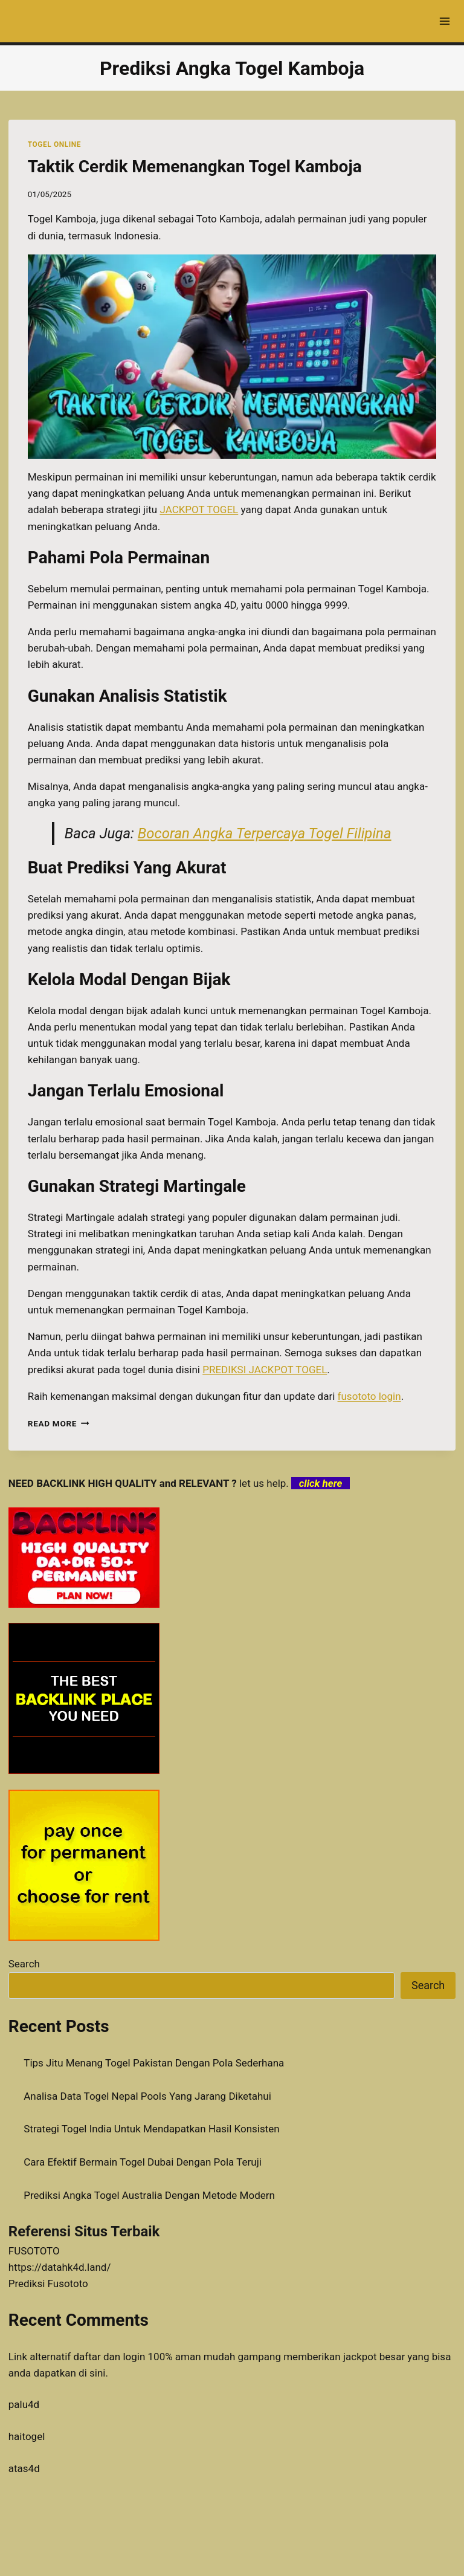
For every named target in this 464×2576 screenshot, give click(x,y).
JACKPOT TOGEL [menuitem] (199, 509)
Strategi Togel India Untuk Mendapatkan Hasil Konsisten (151, 2129)
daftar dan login (109, 2357)
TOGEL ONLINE (54, 144)
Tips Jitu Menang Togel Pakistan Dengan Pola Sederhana (154, 2063)
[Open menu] (444, 20)
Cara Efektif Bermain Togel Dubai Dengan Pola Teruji (143, 2162)
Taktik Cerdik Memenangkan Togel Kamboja (195, 166)
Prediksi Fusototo (48, 2283)
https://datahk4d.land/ (59, 2267)
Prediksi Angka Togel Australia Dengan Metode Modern (149, 2195)
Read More (58, 1423)
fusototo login (369, 1396)
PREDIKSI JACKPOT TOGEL (264, 1370)
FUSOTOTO (34, 2251)
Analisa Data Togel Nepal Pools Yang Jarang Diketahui (147, 2096)
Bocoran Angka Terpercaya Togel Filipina (265, 833)
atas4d (24, 2468)
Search (24, 1964)
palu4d (23, 2404)
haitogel (26, 2436)
